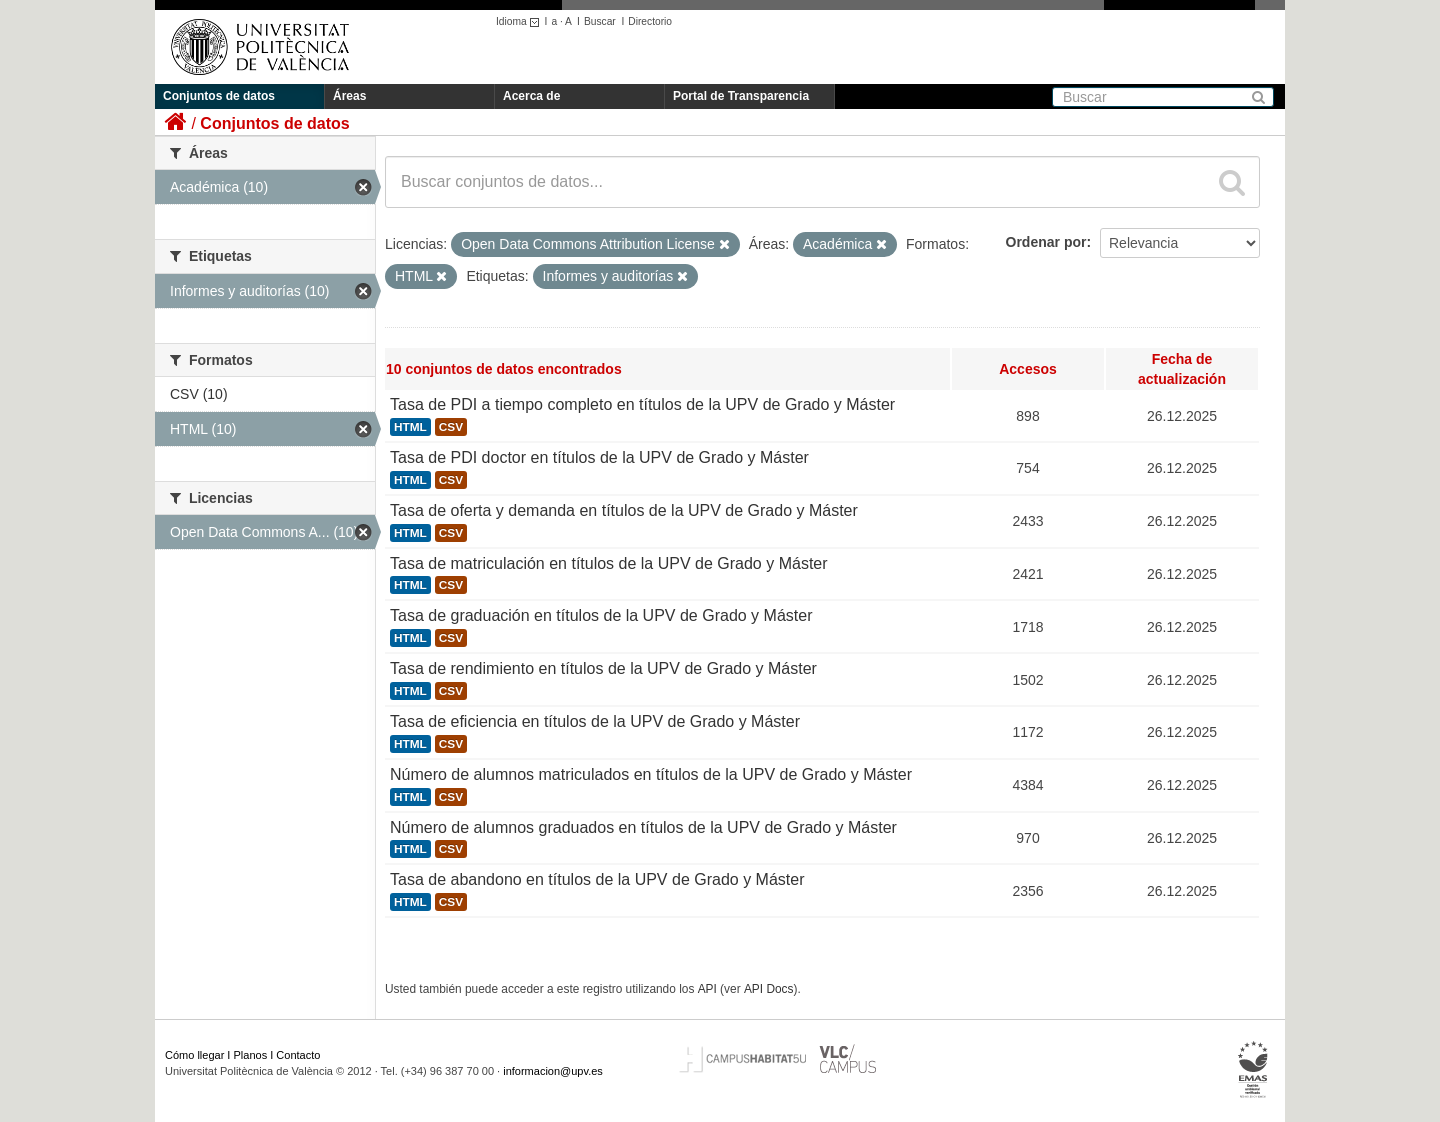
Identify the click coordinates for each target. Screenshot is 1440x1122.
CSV (451, 427)
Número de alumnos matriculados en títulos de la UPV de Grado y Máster (651, 774)
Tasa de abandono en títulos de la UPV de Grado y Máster (597, 879)
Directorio (650, 21)
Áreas (349, 96)
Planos (251, 1055)
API (707, 989)
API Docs (769, 989)
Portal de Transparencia (741, 96)
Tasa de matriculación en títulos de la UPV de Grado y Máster (609, 563)
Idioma (520, 21)
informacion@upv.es (553, 1071)
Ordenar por (1046, 242)
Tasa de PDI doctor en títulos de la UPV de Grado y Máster (599, 457)
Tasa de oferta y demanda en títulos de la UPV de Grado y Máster (624, 510)
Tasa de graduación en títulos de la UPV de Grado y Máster (601, 615)
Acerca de (531, 96)
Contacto (298, 1055)
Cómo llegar (194, 1055)
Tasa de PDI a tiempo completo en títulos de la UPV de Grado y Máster (642, 404)
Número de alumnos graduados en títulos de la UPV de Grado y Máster (643, 827)
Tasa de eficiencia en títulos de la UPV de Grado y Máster (595, 721)
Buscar (600, 21)
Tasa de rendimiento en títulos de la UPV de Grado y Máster (603, 668)
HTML (410, 427)
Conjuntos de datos (219, 96)
